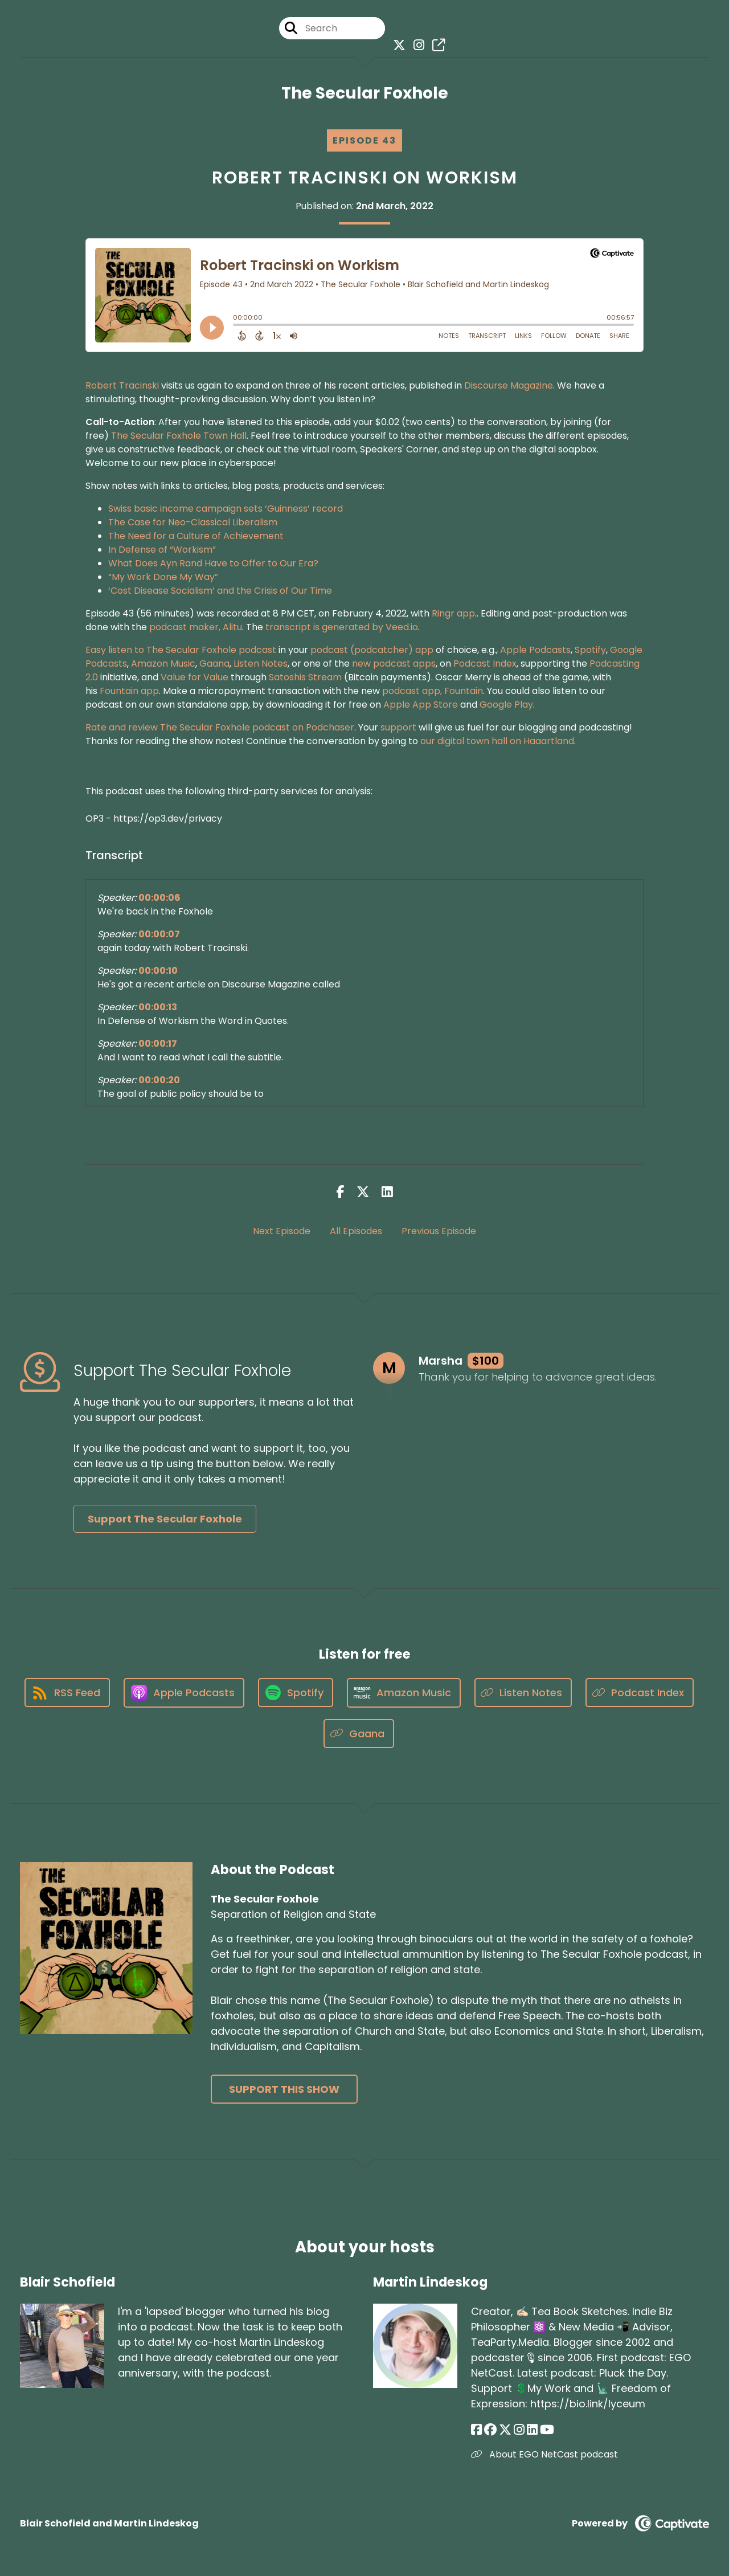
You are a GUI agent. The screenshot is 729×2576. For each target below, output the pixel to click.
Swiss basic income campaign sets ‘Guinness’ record (225, 508)
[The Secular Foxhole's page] (436, 45)
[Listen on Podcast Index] (639, 1692)
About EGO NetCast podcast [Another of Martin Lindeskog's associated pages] (544, 2454)
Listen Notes (261, 663)
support (398, 727)
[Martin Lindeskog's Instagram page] (519, 2430)
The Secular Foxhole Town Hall (179, 435)
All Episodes (356, 1231)
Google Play (506, 704)
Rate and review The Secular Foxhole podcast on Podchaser (219, 727)
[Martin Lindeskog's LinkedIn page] (532, 2430)
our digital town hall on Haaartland (497, 741)
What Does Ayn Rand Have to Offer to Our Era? (213, 563)
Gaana (214, 663)
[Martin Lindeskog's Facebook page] (476, 2430)
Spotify (590, 649)
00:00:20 (159, 1080)
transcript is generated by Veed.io (341, 627)
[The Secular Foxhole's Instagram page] (416, 45)
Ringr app (453, 613)
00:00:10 (158, 970)
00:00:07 (159, 934)
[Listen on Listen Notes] (523, 1692)
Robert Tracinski (122, 385)
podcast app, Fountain (432, 690)
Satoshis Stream (305, 677)
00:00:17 (157, 1043)
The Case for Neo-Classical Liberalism (192, 522)
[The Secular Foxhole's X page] (396, 45)
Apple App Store (420, 704)
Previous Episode (439, 1231)
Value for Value (194, 677)
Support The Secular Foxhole (165, 1519)
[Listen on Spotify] (295, 1692)
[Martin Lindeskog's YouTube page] (547, 2430)
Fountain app (129, 690)
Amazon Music (163, 663)
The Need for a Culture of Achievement (196, 535)
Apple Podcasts (535, 649)
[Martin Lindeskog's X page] (505, 2430)
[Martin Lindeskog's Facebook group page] (490, 2430)
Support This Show (284, 2089)
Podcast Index (484, 663)
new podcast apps (394, 663)
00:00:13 (157, 1007)
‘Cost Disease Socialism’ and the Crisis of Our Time (220, 590)
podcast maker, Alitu (195, 627)
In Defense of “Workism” (162, 549)
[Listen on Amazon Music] (404, 1693)
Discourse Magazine (508, 385)
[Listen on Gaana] (358, 1733)
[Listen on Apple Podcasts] (184, 1693)
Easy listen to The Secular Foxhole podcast (180, 649)
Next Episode (281, 1231)
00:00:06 (159, 897)
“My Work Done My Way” (163, 576)
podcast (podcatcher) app (371, 649)
